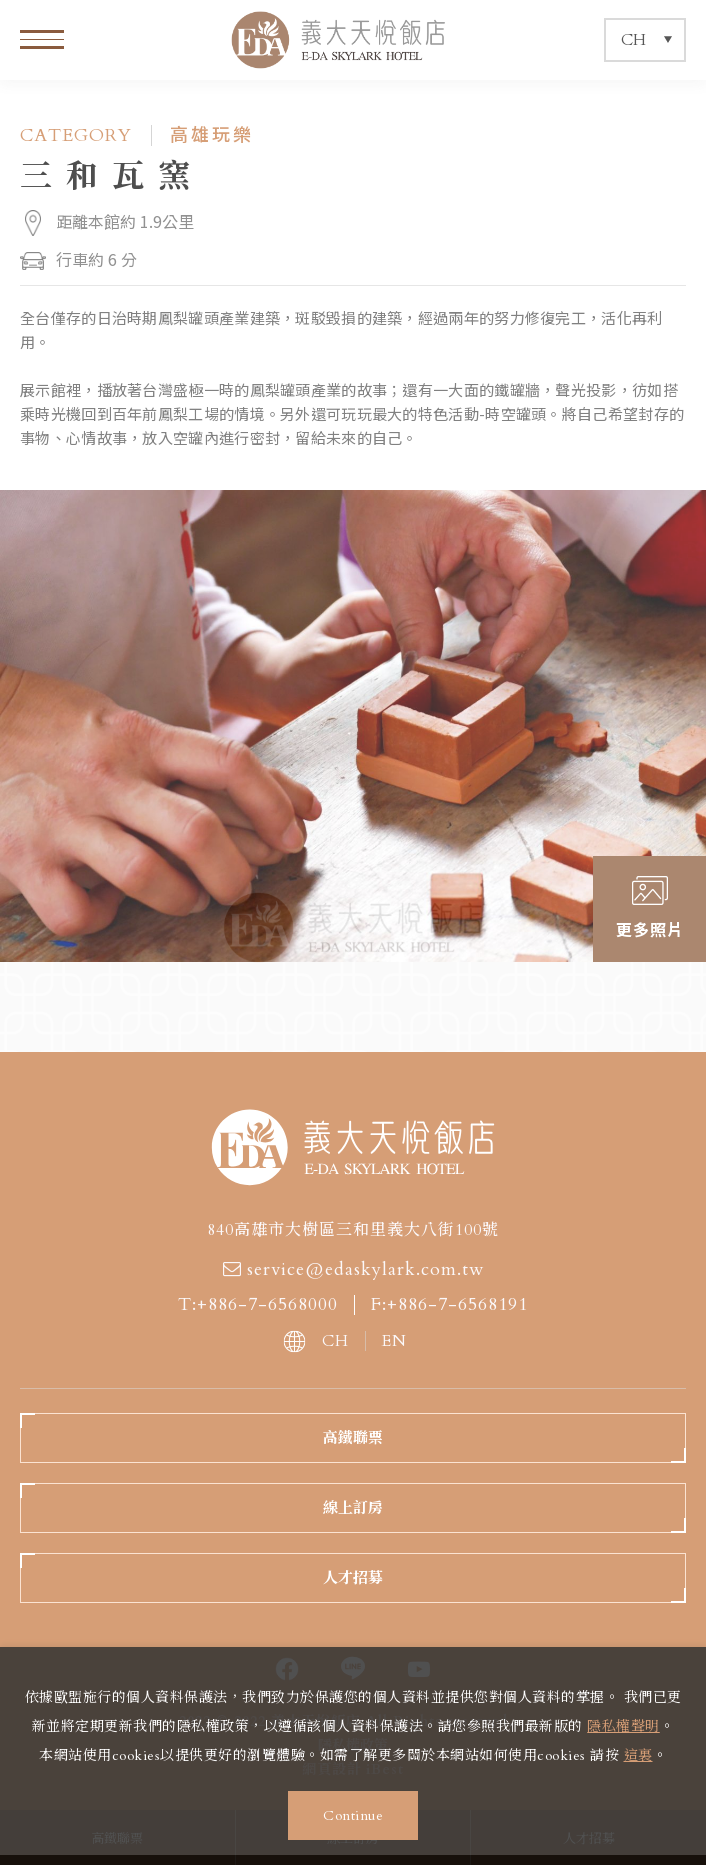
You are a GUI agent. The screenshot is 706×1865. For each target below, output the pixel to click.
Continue (353, 1815)
